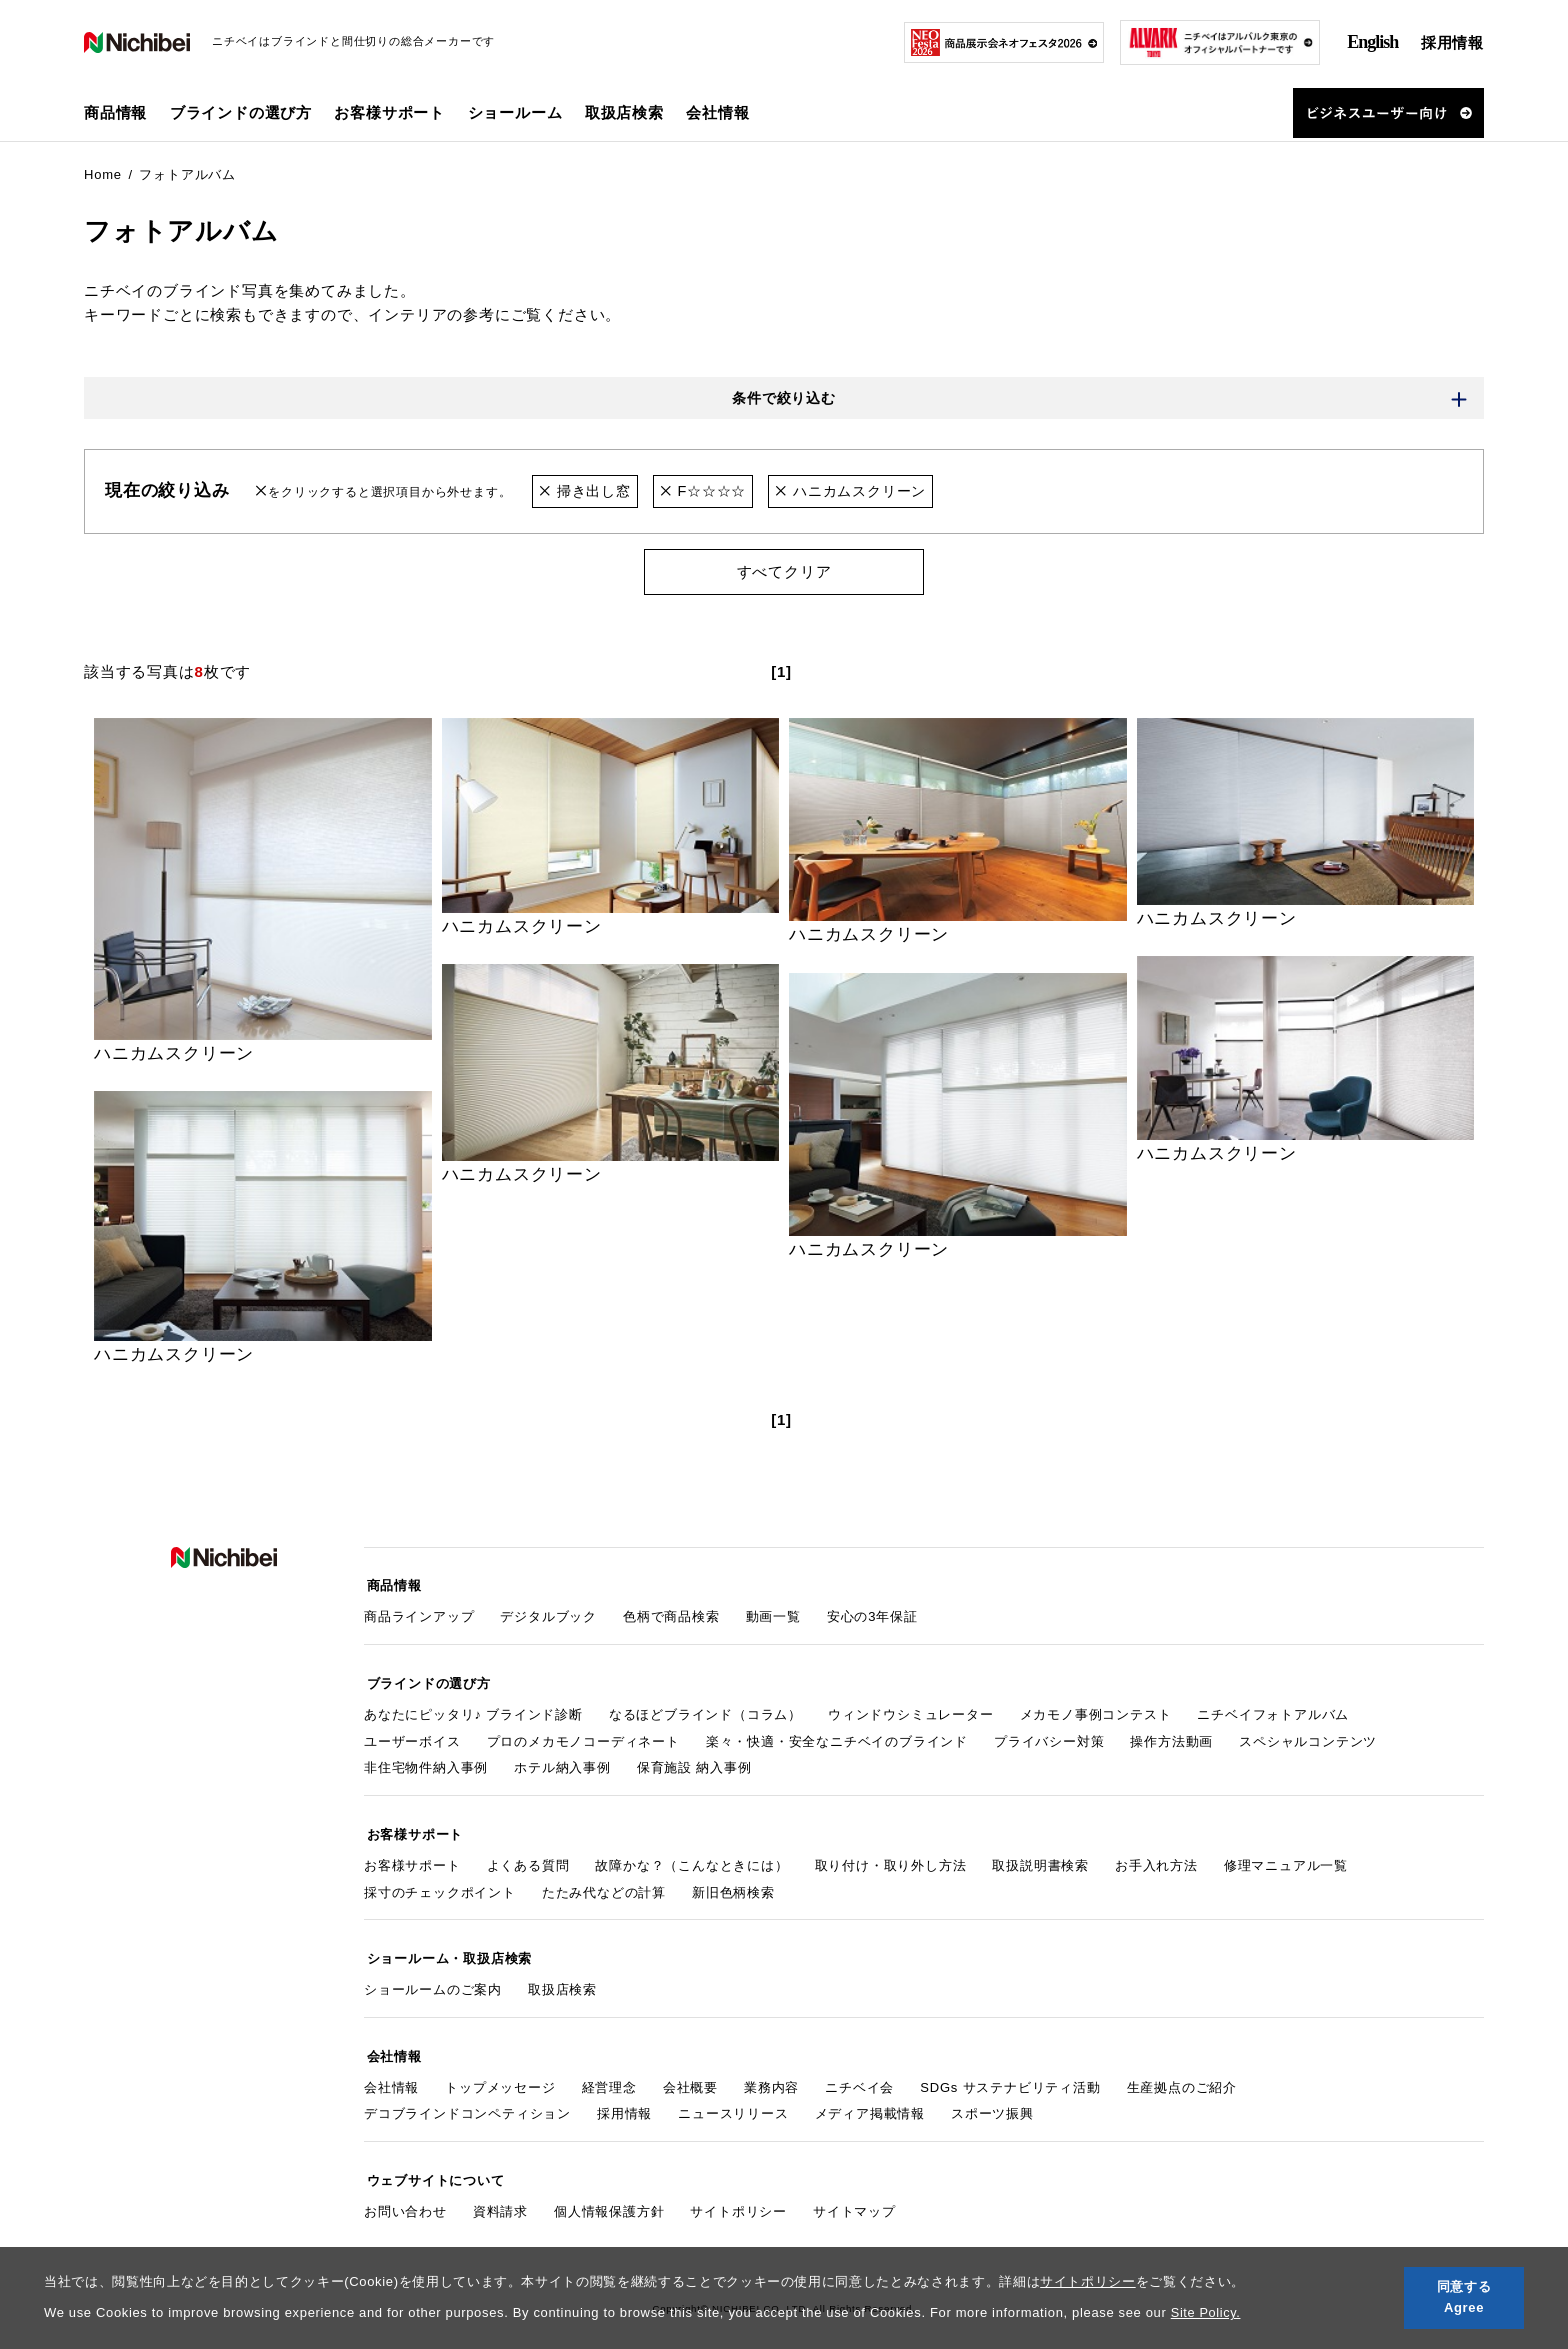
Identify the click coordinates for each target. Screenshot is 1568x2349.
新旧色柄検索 (733, 1883)
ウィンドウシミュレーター (911, 1708)
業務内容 (771, 2071)
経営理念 (609, 2071)
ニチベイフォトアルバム (1273, 1708)
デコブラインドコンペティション (467, 2098)
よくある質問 (528, 1856)
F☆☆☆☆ (710, 492)
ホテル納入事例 (562, 1762)
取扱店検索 (624, 112)
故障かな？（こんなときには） (691, 1856)
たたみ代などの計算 (604, 1883)
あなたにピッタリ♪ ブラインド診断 (473, 1708)
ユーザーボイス (412, 1735)
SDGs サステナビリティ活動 (1010, 2071)
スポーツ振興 (992, 2098)
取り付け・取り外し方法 (891, 1856)
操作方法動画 (1171, 1735)
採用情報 (1452, 42)
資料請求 (500, 2192)
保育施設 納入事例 (694, 1762)
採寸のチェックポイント (440, 1883)
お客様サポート (412, 1856)
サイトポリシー (1088, 2281)
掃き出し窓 (587, 492)
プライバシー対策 (1049, 1735)
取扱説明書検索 (1040, 1856)
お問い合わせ (405, 2192)
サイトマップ (854, 2192)
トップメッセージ (500, 2071)
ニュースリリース (733, 2098)
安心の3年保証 (872, 1614)
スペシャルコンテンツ (1308, 1735)
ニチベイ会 (859, 2071)
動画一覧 (773, 1614)
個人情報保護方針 (609, 2192)
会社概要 (690, 2071)
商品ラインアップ (419, 1614)
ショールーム (515, 112)
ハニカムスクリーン (865, 492)
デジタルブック (548, 1614)
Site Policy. (1206, 2312)
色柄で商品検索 (671, 1614)
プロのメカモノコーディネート (583, 1735)
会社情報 (391, 2071)
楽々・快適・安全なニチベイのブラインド (837, 1735)
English (1372, 42)
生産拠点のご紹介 (1182, 2071)
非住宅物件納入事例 (426, 1762)
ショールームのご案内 (433, 1977)
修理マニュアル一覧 (1286, 1856)
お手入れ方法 (1156, 1856)
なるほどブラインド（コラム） (705, 1708)
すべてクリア (784, 572)
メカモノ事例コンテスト (1096, 1708)
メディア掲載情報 (870, 2098)
